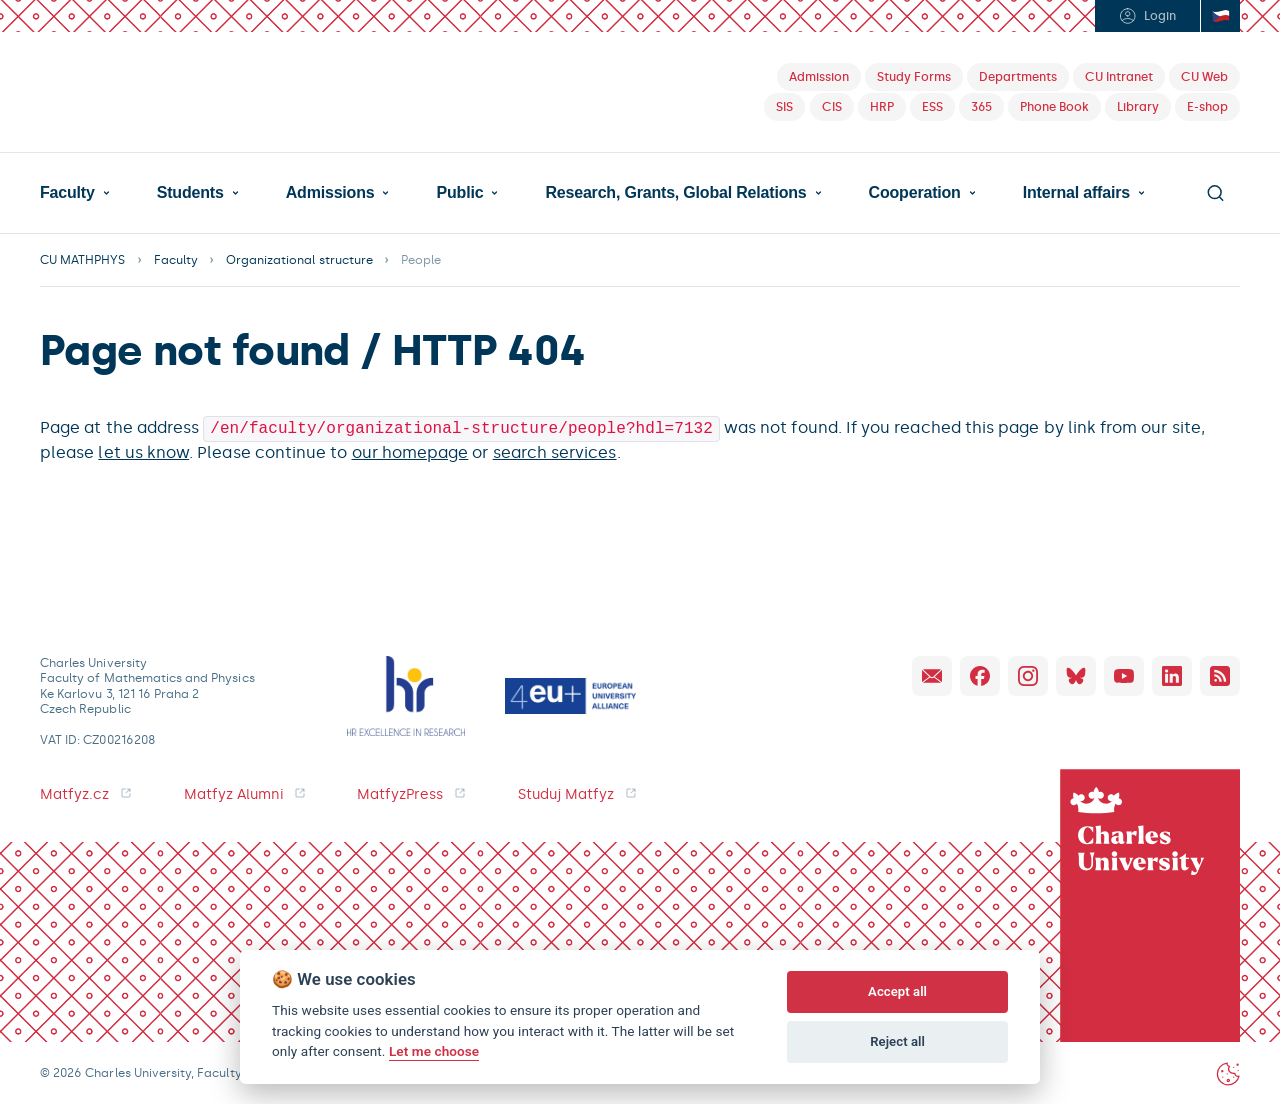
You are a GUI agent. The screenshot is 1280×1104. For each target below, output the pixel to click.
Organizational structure (299, 260)
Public (460, 193)
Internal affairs (1076, 193)
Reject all (897, 1041)
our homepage (410, 450)
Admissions (330, 193)
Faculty (67, 193)
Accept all (897, 991)
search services (555, 450)
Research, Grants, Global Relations (675, 193)
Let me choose (434, 1051)
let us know (143, 450)
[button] (75, 193)
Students (190, 193)
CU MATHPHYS (83, 260)
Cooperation (915, 193)
